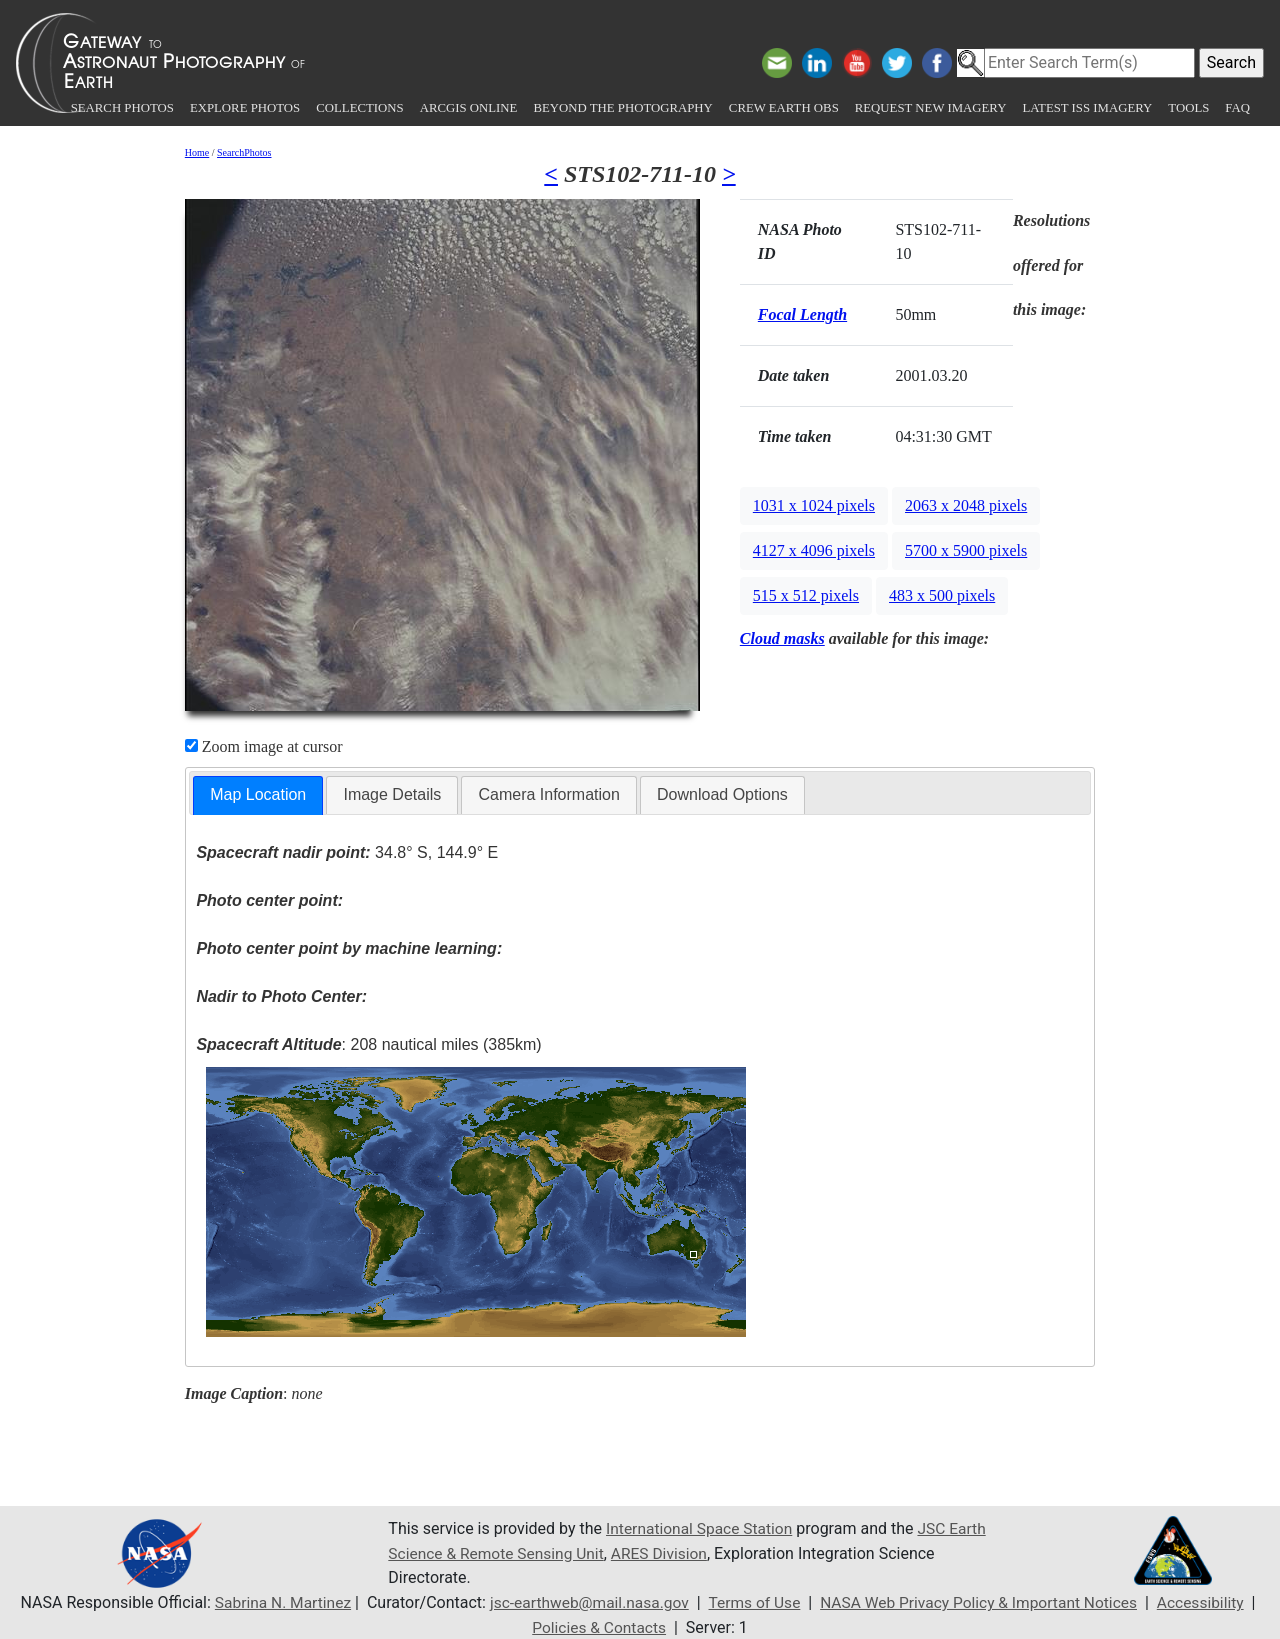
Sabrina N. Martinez (272, 1602)
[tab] (258, 795)
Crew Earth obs (784, 108)
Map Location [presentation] (258, 794)
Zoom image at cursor (264, 746)
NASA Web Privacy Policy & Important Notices (983, 1602)
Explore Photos (245, 108)
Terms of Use (753, 1602)
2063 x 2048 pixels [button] (966, 505)
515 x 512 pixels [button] (806, 595)
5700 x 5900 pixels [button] (966, 550)
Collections (359, 108)
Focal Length (802, 314)
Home (197, 152)
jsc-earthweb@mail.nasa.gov (583, 1602)
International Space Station (702, 1529)
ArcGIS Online (469, 108)
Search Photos (122, 108)
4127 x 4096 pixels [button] (814, 550)
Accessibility (1212, 1602)
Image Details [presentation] (392, 794)
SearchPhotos (244, 152)
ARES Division (667, 1553)
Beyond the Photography (622, 108)
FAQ (1237, 108)
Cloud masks (782, 638)
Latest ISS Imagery (1087, 108)
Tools (1188, 108)
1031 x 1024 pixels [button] (814, 505)
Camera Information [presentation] (548, 794)
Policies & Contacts (599, 1626)
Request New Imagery (931, 108)
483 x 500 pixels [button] (942, 595)
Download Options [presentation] (722, 794)
